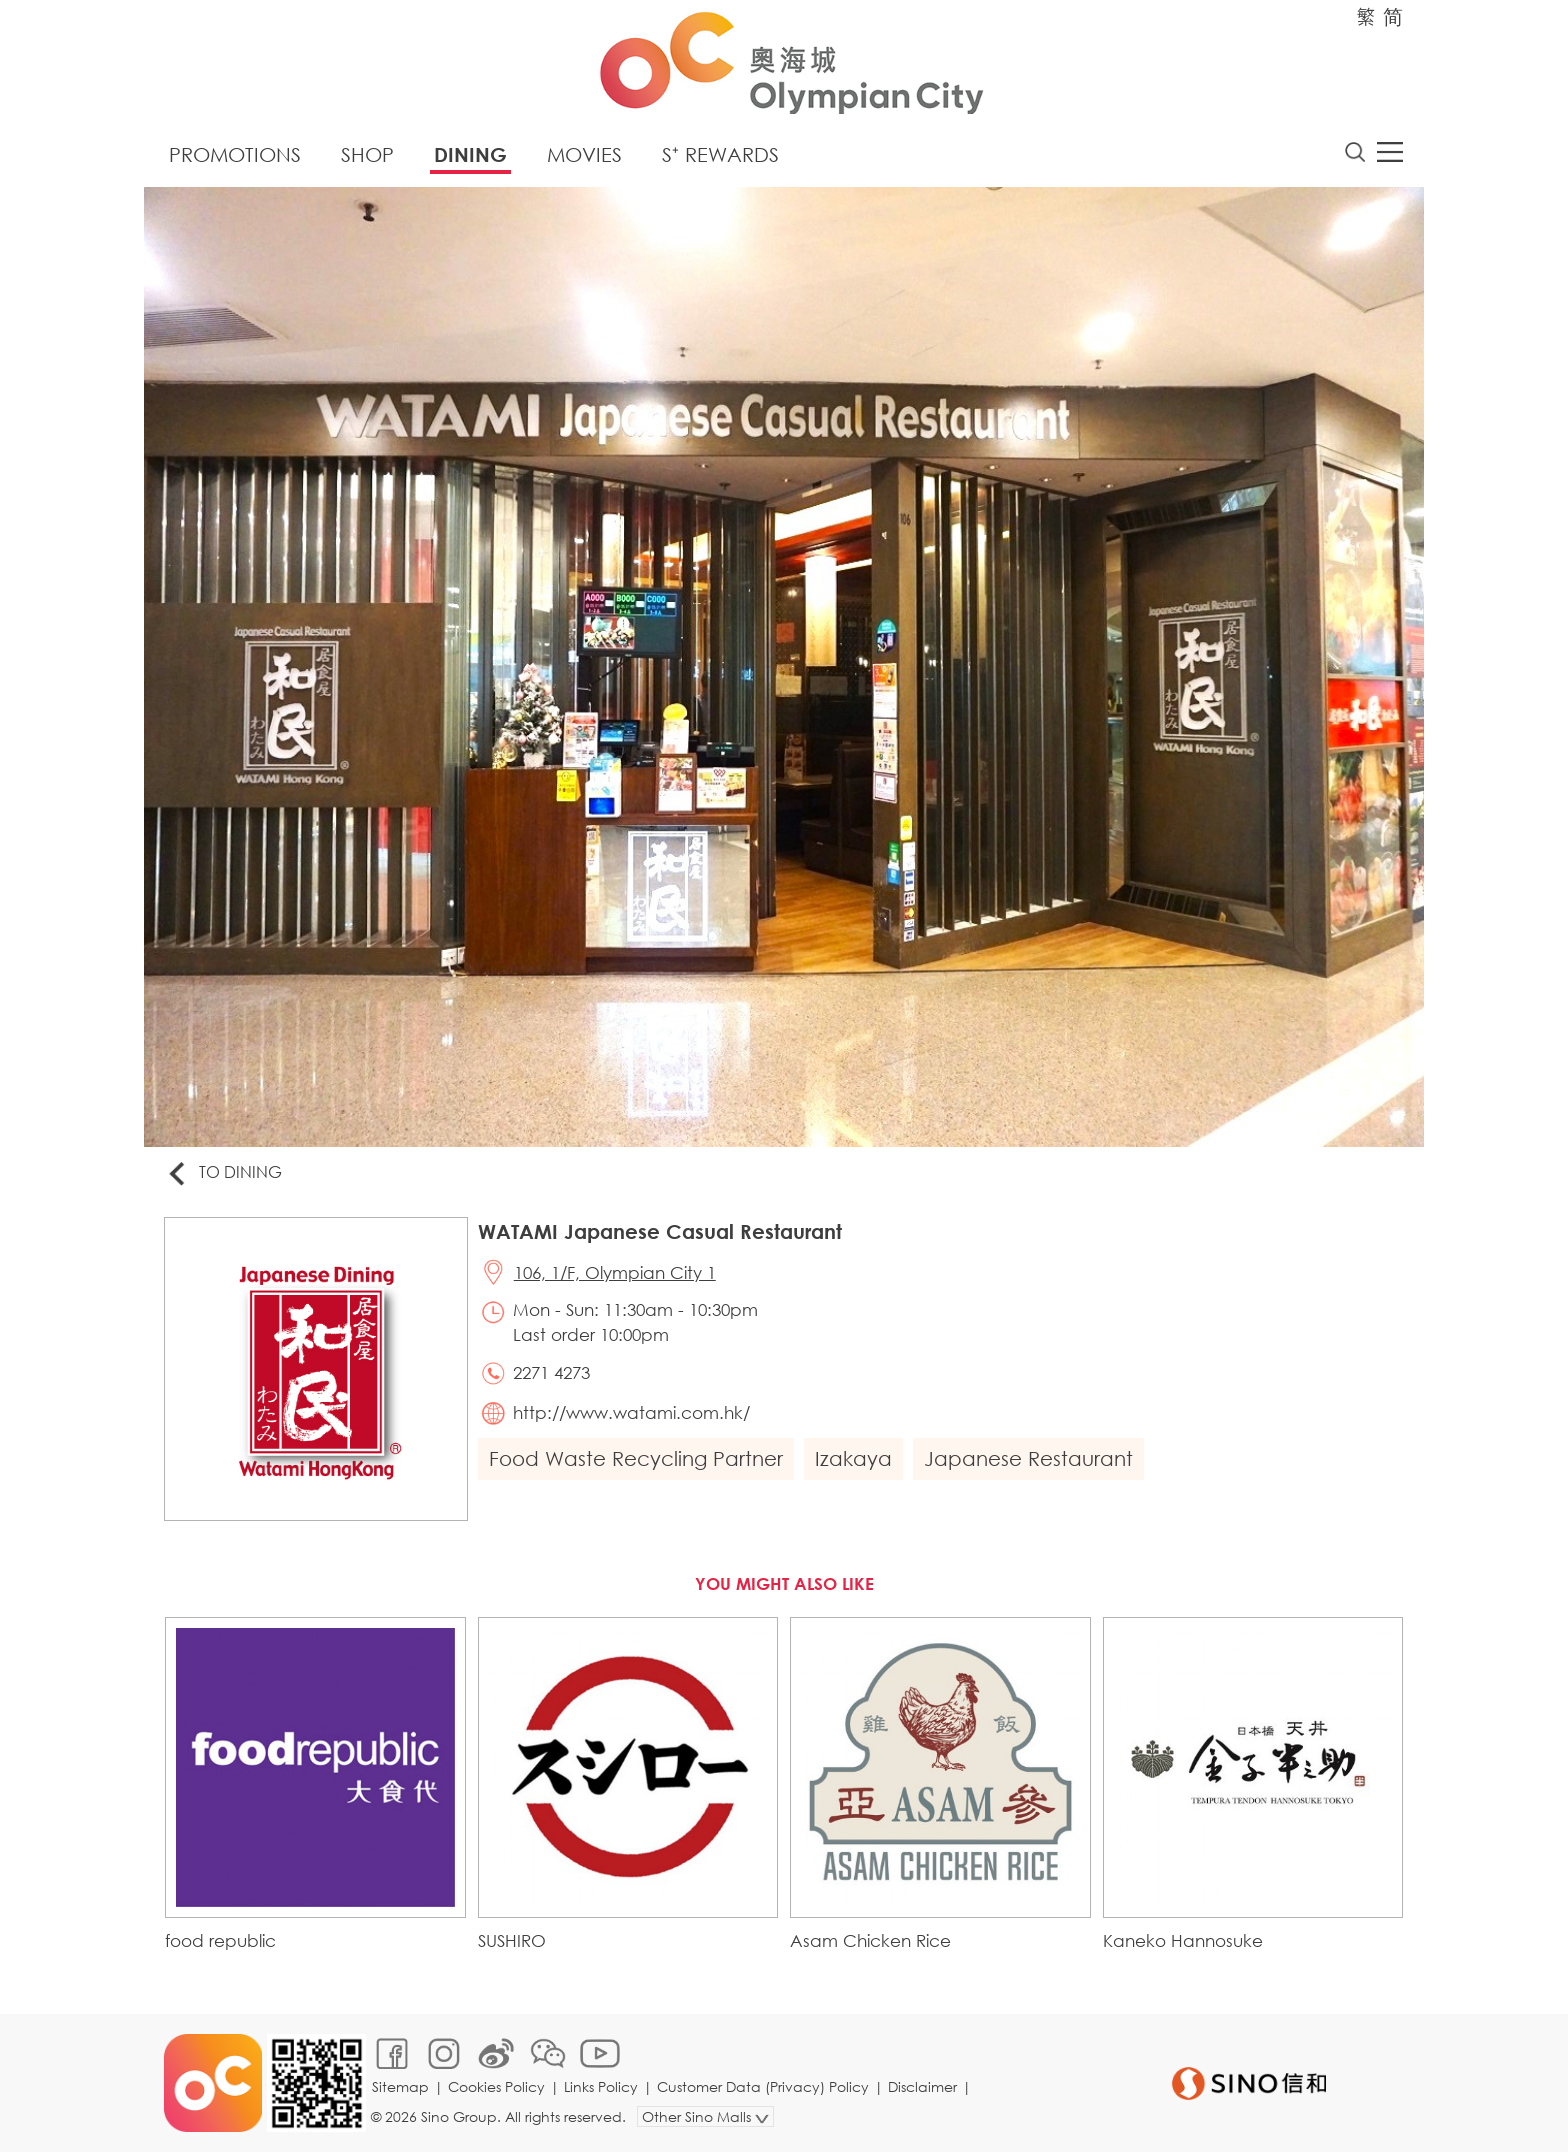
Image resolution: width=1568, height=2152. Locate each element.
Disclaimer (922, 2086)
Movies (584, 154)
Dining (470, 154)
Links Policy (601, 2086)
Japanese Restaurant (1028, 1458)
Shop (367, 154)
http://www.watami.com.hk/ (631, 1412)
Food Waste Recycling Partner (636, 1458)
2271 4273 (551, 1372)
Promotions (235, 154)
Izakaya (853, 1458)
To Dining (223, 1173)
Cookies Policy (496, 2086)
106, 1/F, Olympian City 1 (615, 1272)
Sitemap (400, 2086)
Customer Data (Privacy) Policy (763, 2086)
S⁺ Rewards (720, 154)
